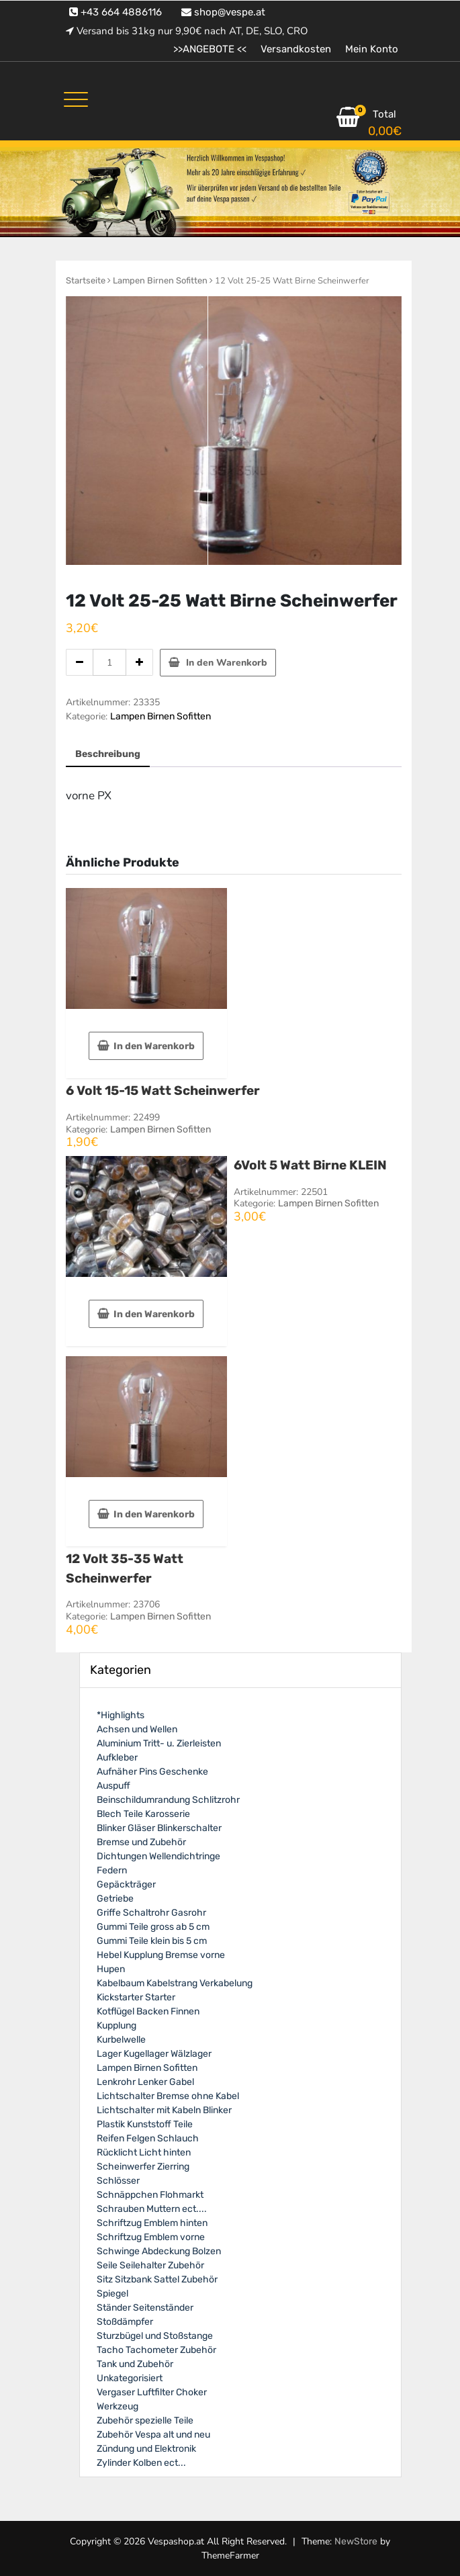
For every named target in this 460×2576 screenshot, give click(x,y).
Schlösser (118, 2180)
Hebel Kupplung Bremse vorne (161, 1955)
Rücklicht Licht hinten (144, 2152)
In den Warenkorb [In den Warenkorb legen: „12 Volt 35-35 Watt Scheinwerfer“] (154, 1514)
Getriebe (115, 1898)
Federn (112, 1870)
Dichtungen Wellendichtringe (158, 1856)
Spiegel (112, 2293)
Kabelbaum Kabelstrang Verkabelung (174, 1983)
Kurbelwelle (121, 2039)
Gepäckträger (126, 1884)
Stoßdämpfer (125, 2321)
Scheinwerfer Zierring (143, 2166)
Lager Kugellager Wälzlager (154, 2053)
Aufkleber (117, 1757)
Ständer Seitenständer (145, 2307)
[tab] (108, 754)
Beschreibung (107, 754)
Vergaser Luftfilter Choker (152, 2392)
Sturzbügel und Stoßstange (155, 2336)
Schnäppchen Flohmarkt (150, 2195)
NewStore (355, 2541)
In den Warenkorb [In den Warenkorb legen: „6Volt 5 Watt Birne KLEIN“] (154, 1314)
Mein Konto (371, 49)
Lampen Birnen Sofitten (160, 280)
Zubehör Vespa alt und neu (153, 2434)
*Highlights (120, 1715)
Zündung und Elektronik (146, 2448)
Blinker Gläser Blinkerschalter (159, 1828)
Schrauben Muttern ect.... (152, 2209)
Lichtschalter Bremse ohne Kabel (168, 2096)
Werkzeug (117, 2406)
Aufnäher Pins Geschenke (152, 1771)
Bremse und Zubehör (141, 1842)
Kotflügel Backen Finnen (148, 2011)
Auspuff (113, 1785)
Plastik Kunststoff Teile (145, 2124)
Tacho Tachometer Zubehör (156, 2350)
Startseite (85, 280)
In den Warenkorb (226, 662)
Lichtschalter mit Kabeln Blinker (164, 2110)
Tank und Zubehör (135, 2364)
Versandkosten (296, 49)
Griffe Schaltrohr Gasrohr (151, 1912)
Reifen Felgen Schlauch (148, 2138)
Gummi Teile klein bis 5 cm (152, 1941)
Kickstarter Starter (136, 1997)
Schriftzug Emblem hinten (152, 2223)
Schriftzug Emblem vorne (151, 2237)
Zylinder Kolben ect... (141, 2463)
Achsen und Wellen (137, 1729)
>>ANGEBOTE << (209, 49)
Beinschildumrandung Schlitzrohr (168, 1800)
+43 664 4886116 (115, 12)
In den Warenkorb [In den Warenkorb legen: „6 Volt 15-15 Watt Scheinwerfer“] (154, 1046)
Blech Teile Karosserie (143, 1814)
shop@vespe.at (223, 12)
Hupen (111, 1969)
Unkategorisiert (130, 2378)
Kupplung (116, 2025)
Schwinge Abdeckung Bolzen (159, 2251)
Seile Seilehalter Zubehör (150, 2265)
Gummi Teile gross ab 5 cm (153, 1927)
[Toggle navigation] (76, 99)
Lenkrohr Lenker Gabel (145, 2082)
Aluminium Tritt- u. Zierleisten (159, 1743)
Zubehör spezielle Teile (145, 2420)
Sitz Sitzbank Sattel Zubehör (157, 2279)
